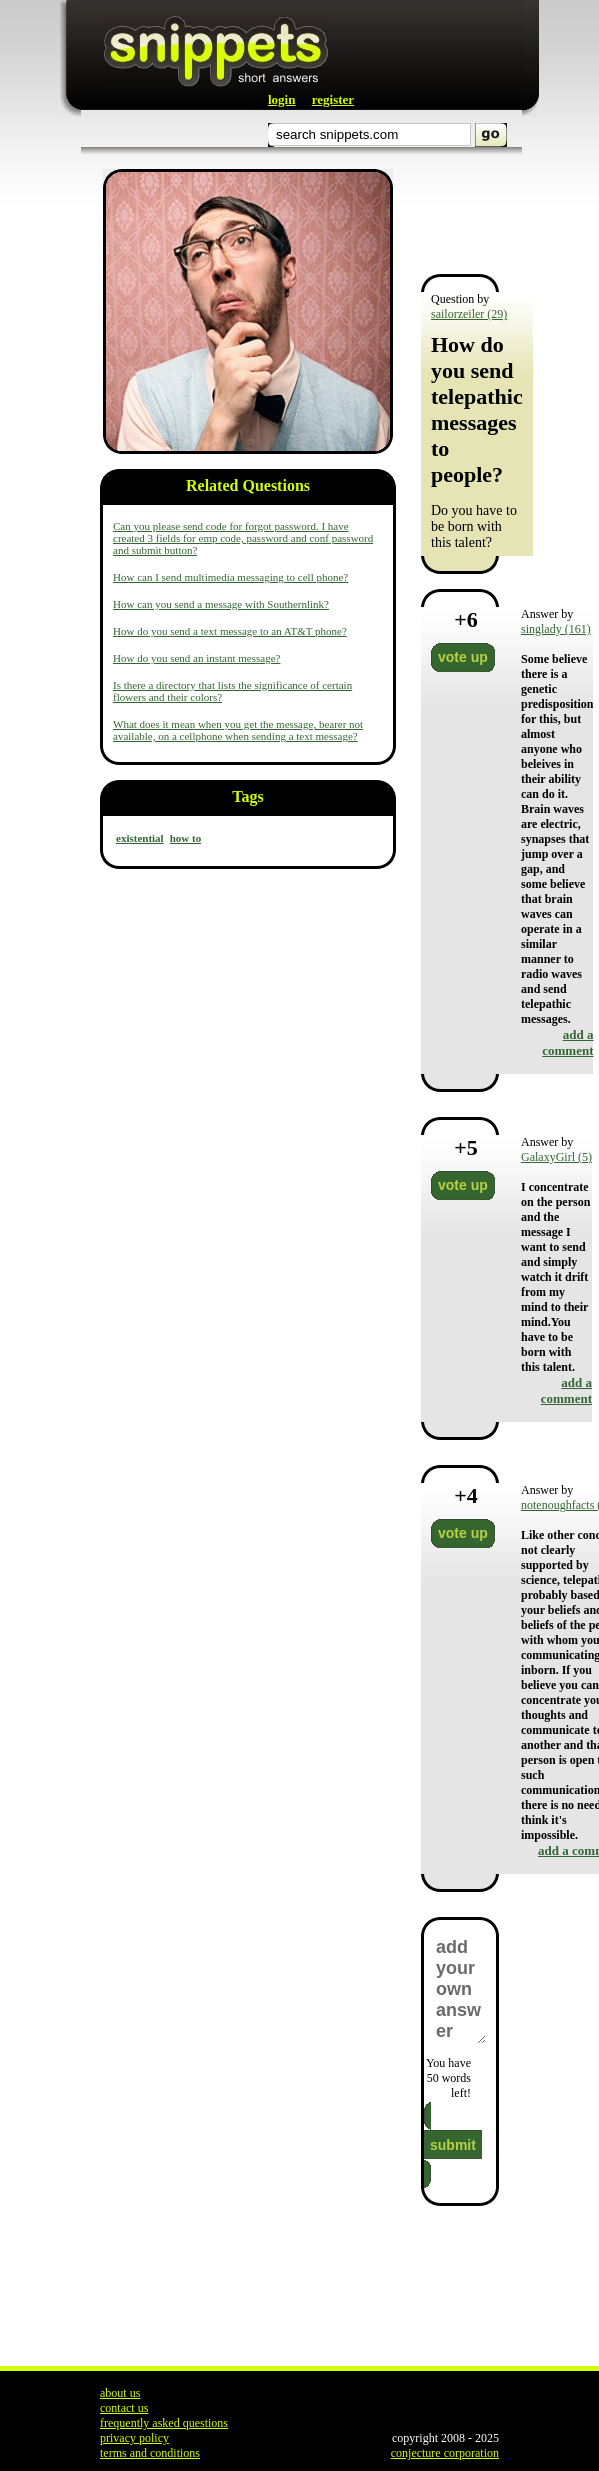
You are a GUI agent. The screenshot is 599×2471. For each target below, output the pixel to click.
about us (120, 2393)
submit (453, 2145)
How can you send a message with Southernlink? (221, 604)
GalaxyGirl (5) (556, 1157)
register (333, 99)
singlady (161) (556, 629)
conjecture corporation (445, 2453)
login (281, 99)
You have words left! (448, 2078)
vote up (463, 657)
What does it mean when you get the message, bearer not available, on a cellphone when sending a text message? (238, 730)
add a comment (567, 1042)
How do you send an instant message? (196, 658)
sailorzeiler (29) (469, 314)
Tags (247, 796)
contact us (124, 2408)
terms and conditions (150, 2453)
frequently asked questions (164, 2423)
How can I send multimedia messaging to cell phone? (230, 577)
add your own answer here (460, 1989)
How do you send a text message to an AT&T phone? (230, 631)
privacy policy (134, 2438)
